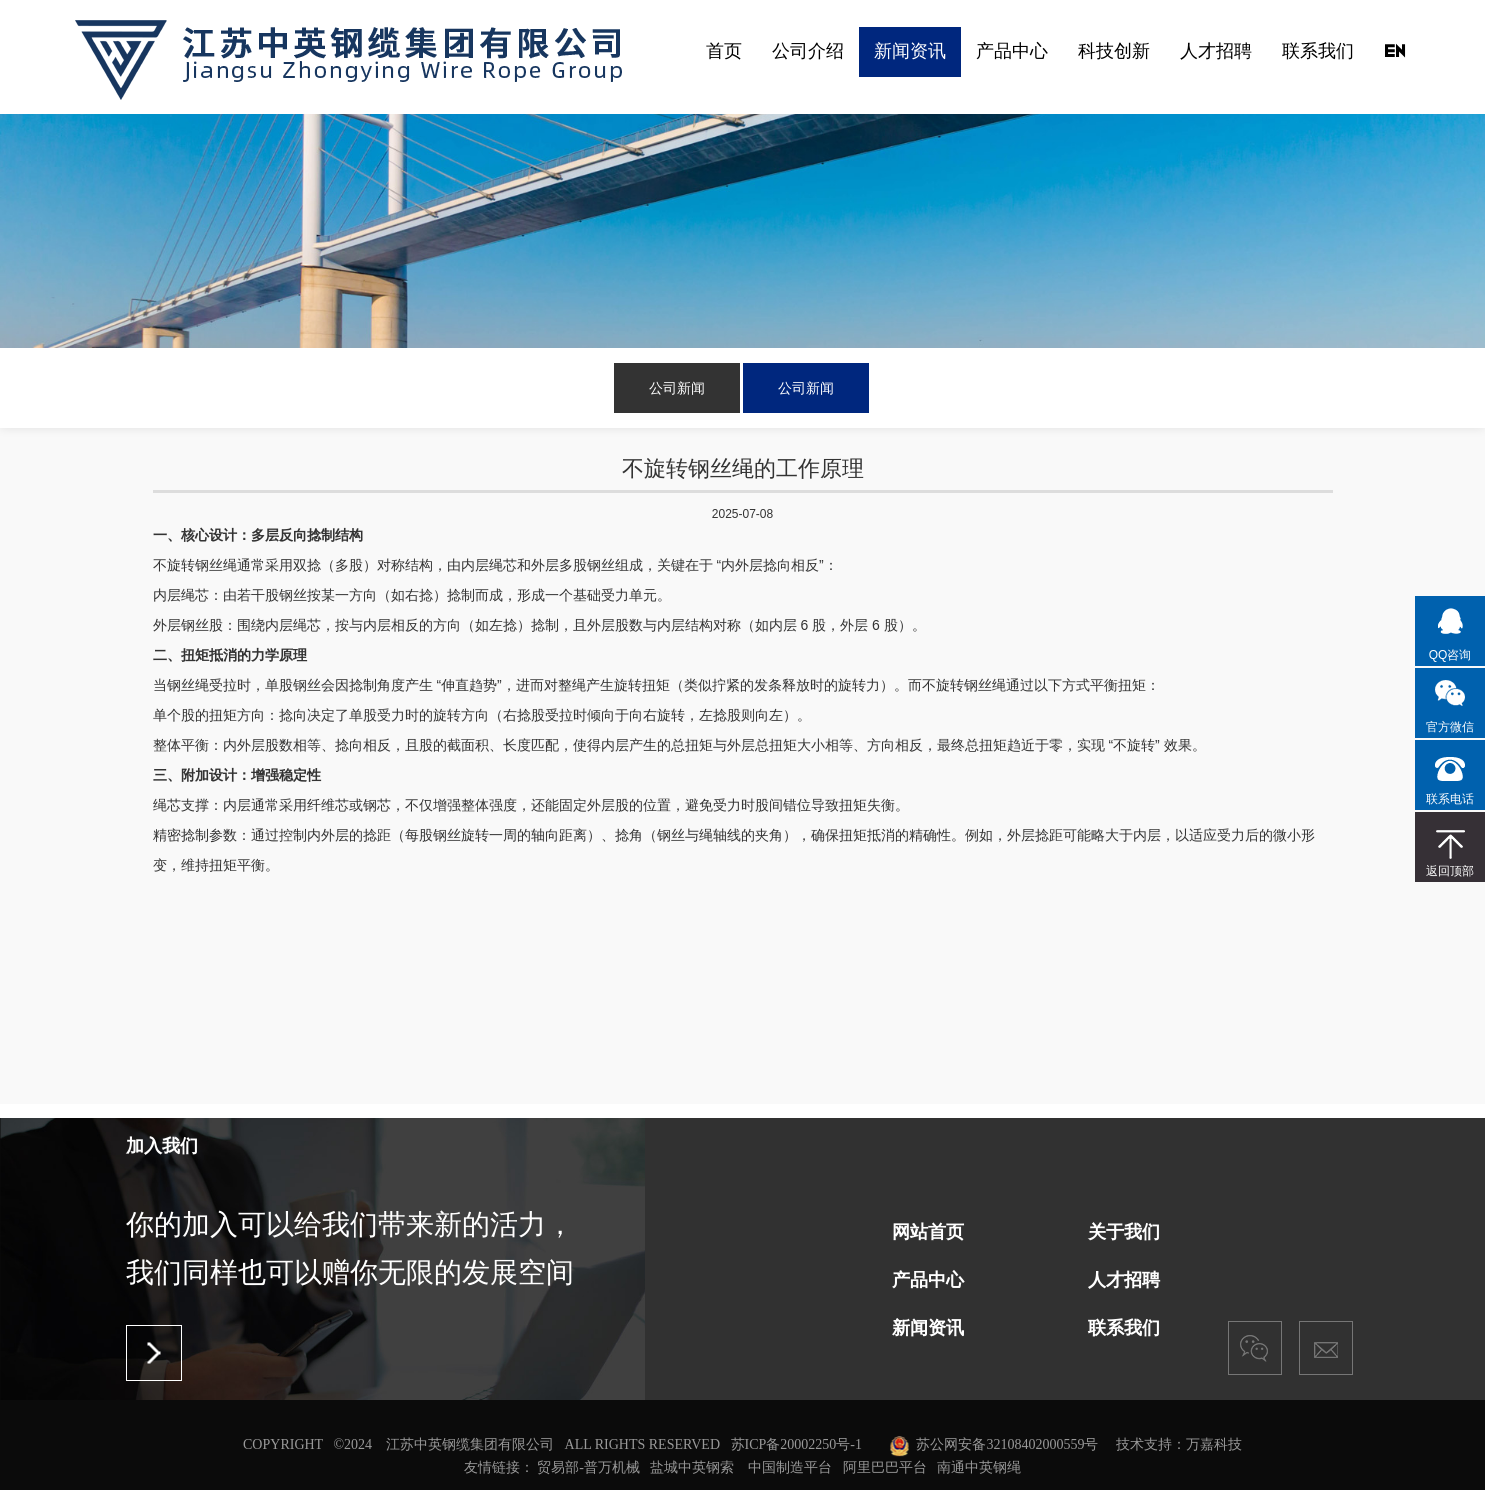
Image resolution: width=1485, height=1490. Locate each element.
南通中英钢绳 (979, 1466)
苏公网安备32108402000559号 (1007, 1444)
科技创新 (1114, 50)
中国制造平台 (790, 1466)
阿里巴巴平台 (885, 1466)
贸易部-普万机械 (588, 1466)
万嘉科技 (1214, 1444)
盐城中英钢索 (692, 1466)
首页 (724, 50)
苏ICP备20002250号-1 (796, 1444)
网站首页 (928, 1232)
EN (1394, 50)
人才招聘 (1216, 50)
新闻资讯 (910, 50)
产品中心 (1012, 50)
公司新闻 (677, 388)
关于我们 (1124, 1232)
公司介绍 (808, 50)
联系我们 (1318, 50)
